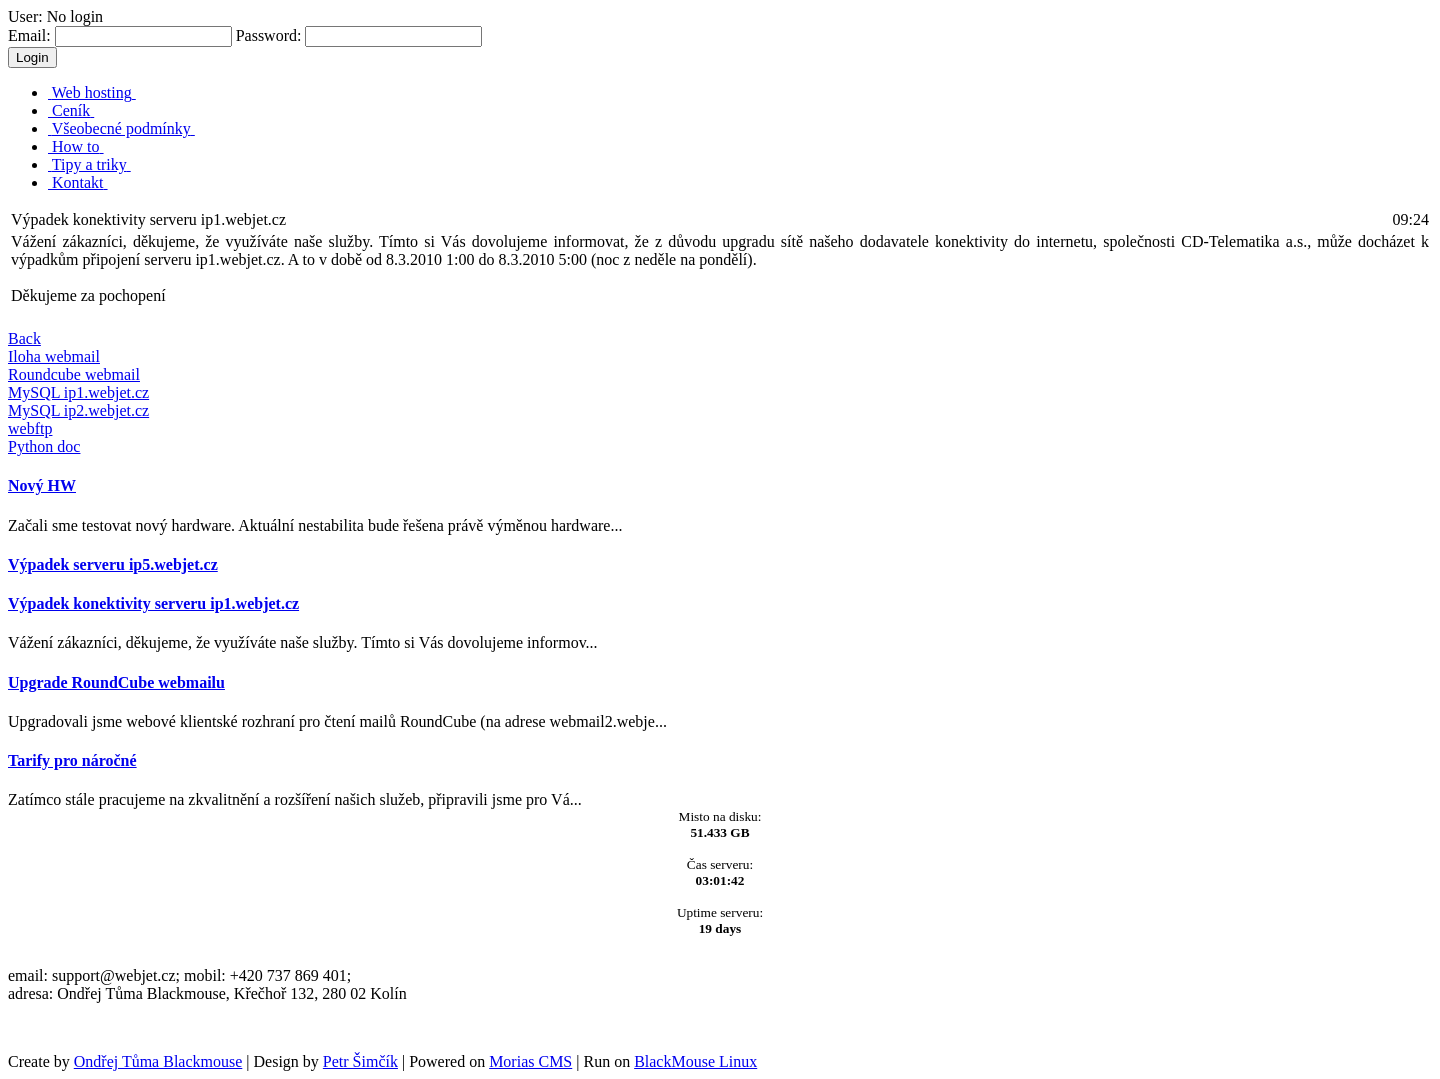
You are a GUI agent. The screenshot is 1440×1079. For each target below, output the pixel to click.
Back (24, 338)
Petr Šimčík (360, 1061)
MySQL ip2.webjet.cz (78, 410)
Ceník (71, 110)
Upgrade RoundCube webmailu (116, 682)
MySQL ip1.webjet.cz (78, 392)
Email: (120, 35)
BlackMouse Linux (695, 1061)
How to (76, 146)
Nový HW (42, 485)
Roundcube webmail (74, 374)
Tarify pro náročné (72, 760)
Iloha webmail (54, 356)
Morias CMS (530, 1061)
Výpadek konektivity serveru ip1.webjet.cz (153, 603)
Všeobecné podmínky (121, 128)
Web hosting (92, 92)
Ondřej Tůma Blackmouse (158, 1061)
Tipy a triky (89, 164)
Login (32, 57)
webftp (30, 428)
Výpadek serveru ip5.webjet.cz (113, 564)
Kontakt (78, 182)
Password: (359, 35)
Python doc (44, 446)
